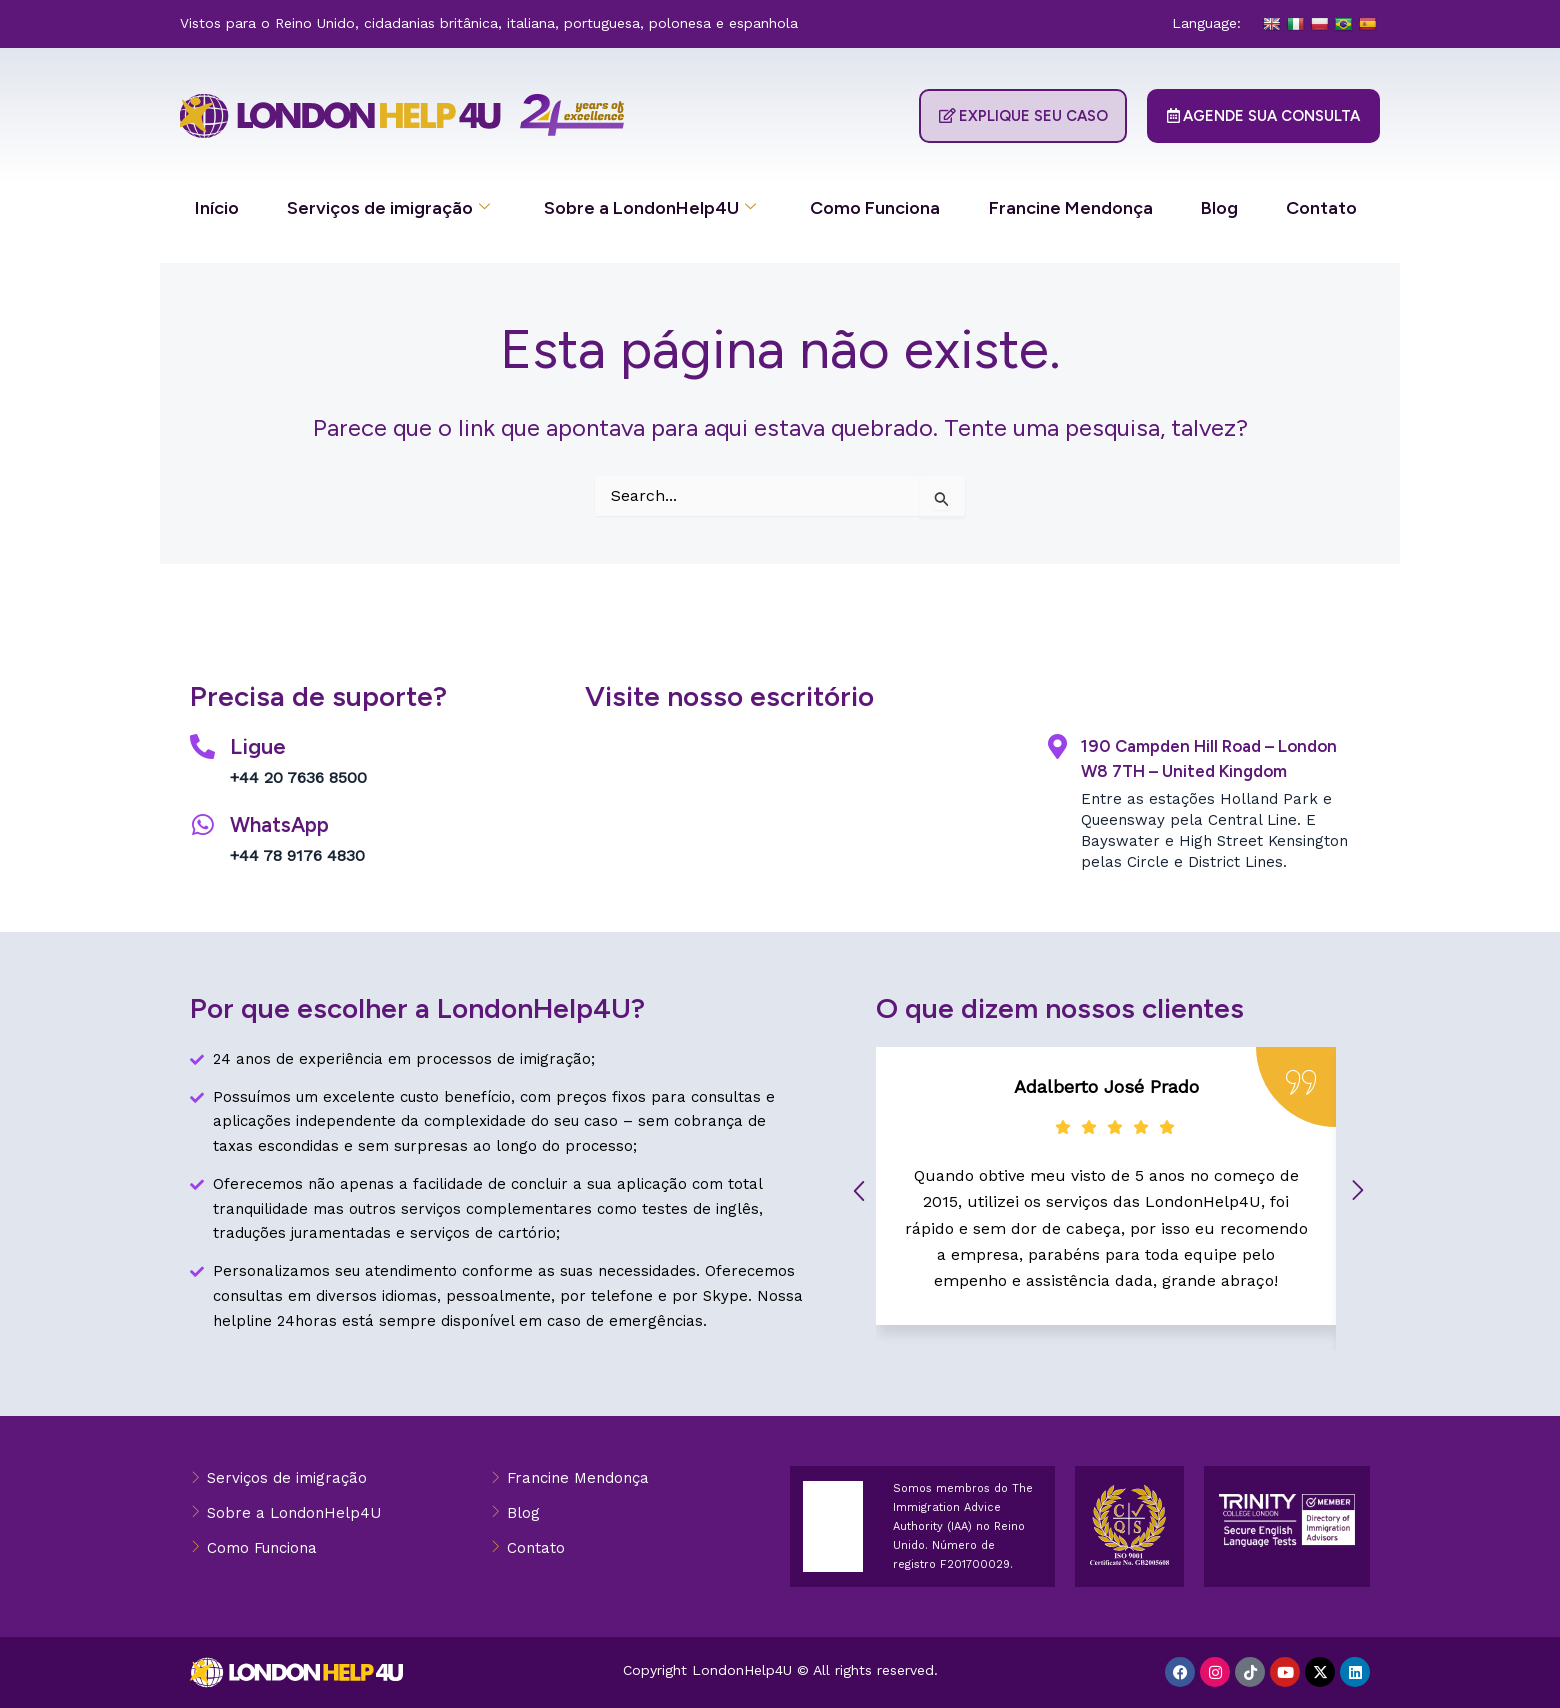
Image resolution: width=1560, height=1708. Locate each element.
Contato (1321, 208)
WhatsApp (282, 824)
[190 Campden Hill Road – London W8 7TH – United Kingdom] (1057, 746)
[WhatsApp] (202, 824)
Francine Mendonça (1071, 208)
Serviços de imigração (388, 208)
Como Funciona (875, 208)
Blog (1219, 208)
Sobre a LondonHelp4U (650, 208)
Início (217, 208)
